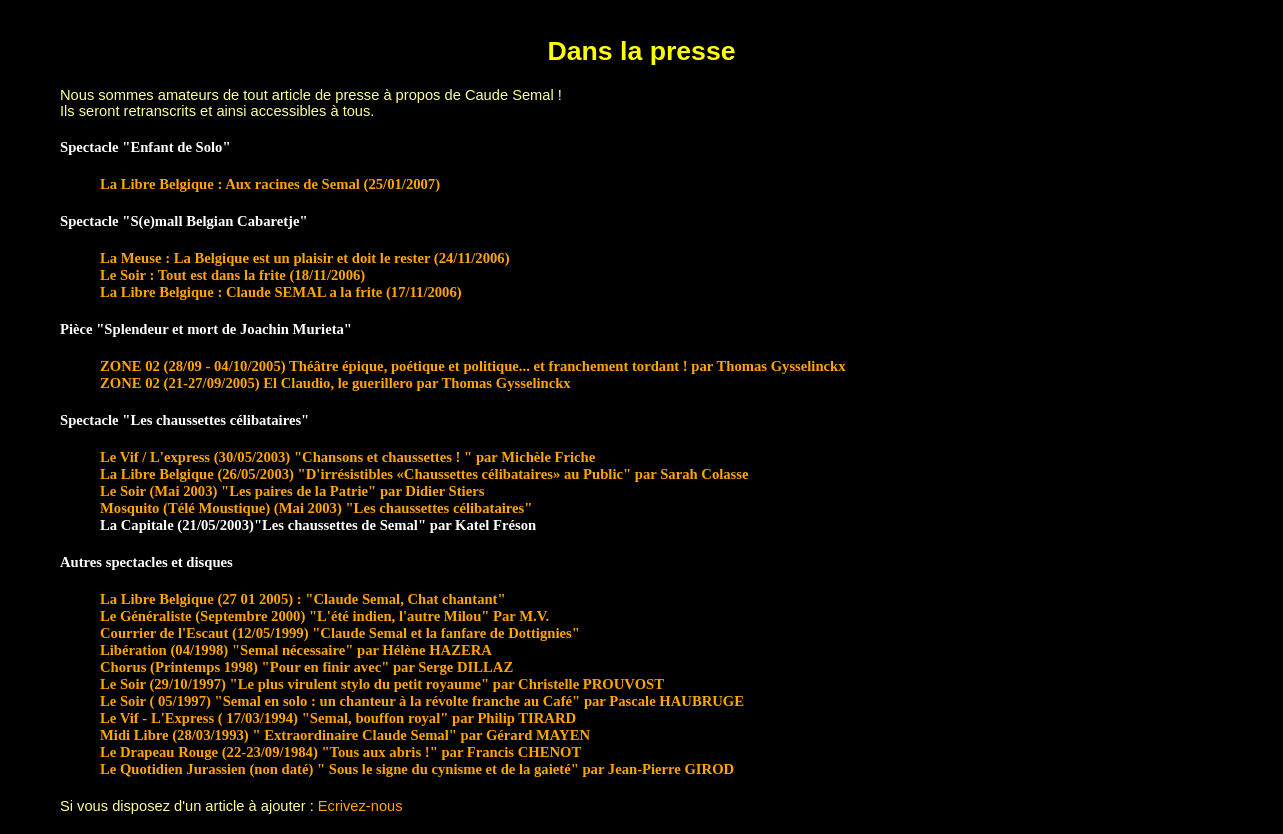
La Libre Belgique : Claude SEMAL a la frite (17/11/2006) (281, 292)
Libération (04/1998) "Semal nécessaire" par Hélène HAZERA (296, 650)
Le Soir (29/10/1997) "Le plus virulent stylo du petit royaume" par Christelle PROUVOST (382, 684)
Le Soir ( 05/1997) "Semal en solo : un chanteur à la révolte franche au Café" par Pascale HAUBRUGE (422, 701)
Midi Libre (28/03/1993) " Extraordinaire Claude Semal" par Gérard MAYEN (345, 735)
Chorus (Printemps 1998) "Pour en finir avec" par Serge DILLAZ (306, 667)
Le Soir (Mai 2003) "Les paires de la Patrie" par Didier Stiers (292, 491)
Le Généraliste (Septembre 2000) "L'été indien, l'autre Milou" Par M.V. (324, 616)
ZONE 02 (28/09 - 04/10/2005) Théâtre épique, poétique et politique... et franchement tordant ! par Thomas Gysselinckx (473, 366)
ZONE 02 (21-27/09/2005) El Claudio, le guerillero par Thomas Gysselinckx (335, 383)
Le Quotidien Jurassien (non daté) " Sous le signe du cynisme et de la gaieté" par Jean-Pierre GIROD (417, 769)
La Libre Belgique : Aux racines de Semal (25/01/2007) (270, 184)
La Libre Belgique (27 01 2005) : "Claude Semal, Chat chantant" (303, 599)
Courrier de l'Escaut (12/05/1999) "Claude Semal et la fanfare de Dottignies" (340, 633)
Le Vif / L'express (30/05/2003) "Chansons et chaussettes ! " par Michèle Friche (347, 457)
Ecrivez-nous (360, 806)
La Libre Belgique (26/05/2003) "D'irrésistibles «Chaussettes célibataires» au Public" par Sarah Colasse (424, 474)
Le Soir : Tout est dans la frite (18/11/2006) (232, 275)
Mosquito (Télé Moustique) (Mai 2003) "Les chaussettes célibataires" (316, 508)
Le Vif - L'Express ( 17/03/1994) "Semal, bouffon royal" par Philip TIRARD (338, 718)
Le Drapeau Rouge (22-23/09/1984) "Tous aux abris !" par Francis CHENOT (340, 752)
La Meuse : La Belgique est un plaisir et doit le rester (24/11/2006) (305, 258)
